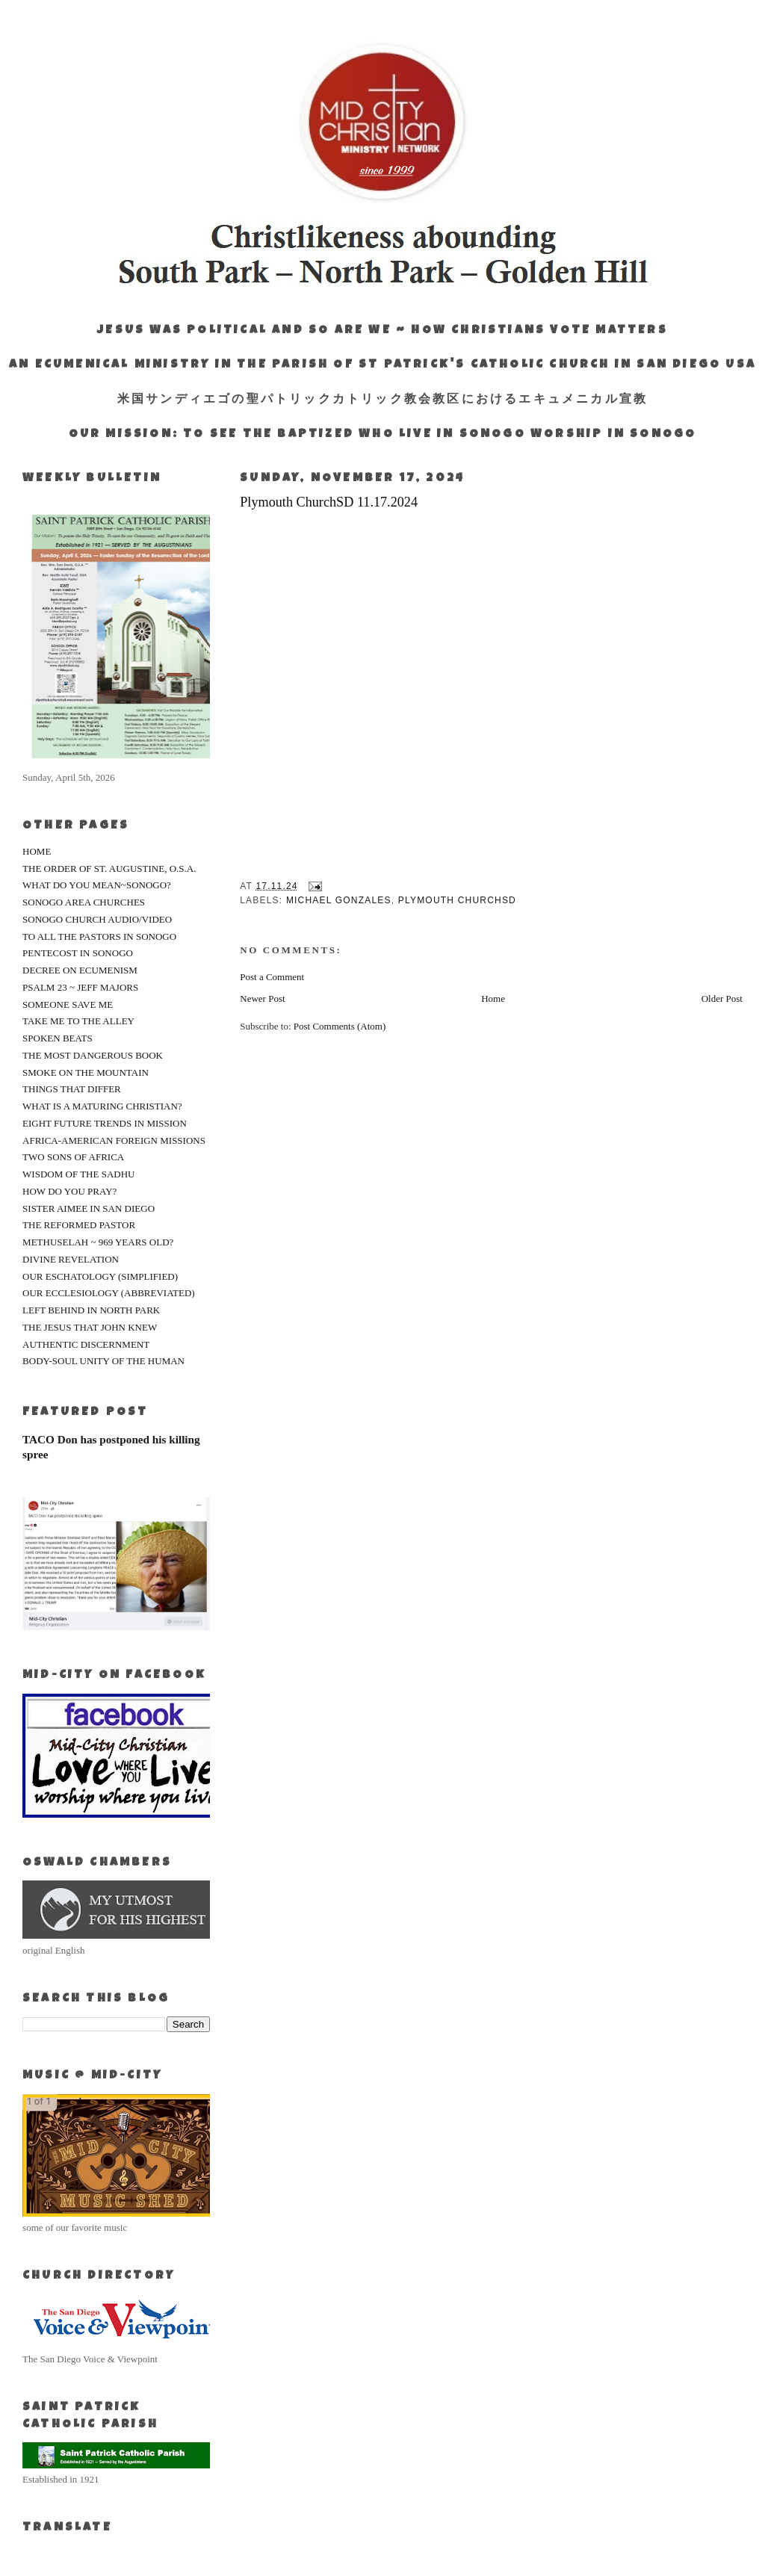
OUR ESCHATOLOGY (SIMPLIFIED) (100, 1276)
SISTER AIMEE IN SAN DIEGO (88, 1208)
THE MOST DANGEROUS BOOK (92, 1055)
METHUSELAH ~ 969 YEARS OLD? (97, 1242)
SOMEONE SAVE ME (67, 1004)
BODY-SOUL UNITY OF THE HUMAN (103, 1360)
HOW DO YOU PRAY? (69, 1191)
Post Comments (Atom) (340, 1026)
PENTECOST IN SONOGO (77, 953)
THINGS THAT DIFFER (71, 1089)
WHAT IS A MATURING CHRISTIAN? (102, 1106)
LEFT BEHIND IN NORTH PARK (91, 1310)
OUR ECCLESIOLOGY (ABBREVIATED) (108, 1292)
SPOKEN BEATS (57, 1038)
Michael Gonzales (338, 900)
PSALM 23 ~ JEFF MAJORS (80, 987)
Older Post (722, 998)
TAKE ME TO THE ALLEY (78, 1021)
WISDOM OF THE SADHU (78, 1174)
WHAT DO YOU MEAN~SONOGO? (96, 885)
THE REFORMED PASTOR (78, 1224)
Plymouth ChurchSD (457, 900)
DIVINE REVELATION (70, 1259)
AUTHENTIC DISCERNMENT (85, 1344)
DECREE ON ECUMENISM (79, 970)
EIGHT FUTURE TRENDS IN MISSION (104, 1123)
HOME (36, 851)
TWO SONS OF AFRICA (73, 1156)
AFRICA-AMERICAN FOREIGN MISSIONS (113, 1140)
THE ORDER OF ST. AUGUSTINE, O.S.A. (109, 868)
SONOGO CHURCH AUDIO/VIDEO (97, 919)
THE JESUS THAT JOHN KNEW (89, 1327)
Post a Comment (272, 976)
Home (493, 998)
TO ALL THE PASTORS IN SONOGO (99, 936)
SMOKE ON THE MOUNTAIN (85, 1072)
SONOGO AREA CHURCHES (83, 902)
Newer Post (262, 998)
